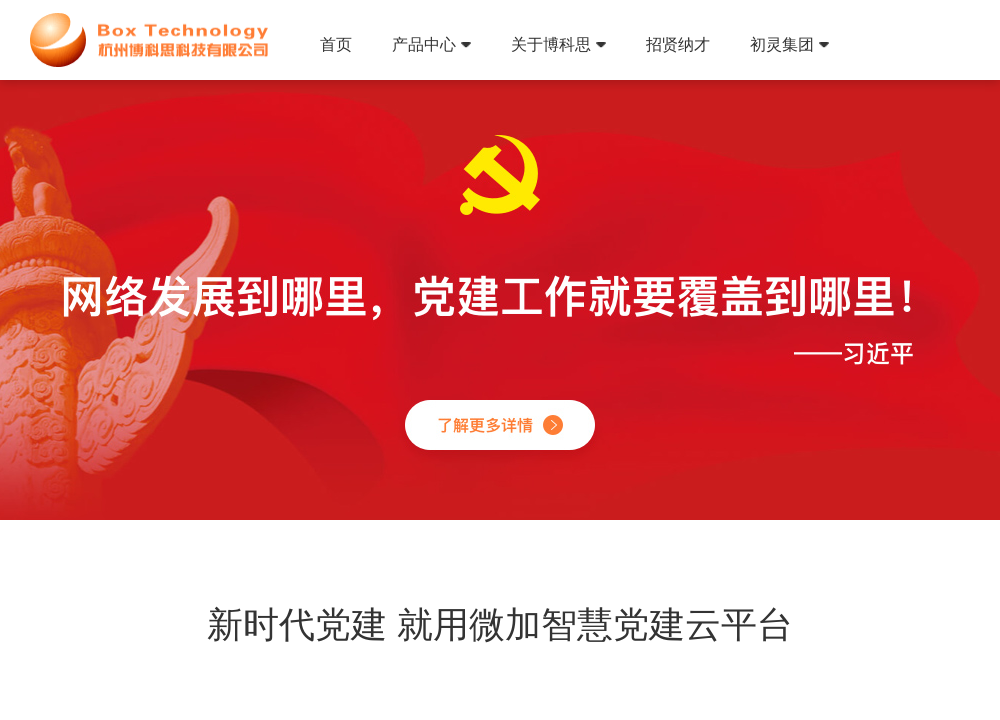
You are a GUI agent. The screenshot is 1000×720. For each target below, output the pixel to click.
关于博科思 (558, 44)
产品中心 (431, 44)
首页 (336, 44)
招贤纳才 (678, 44)
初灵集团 (789, 44)
